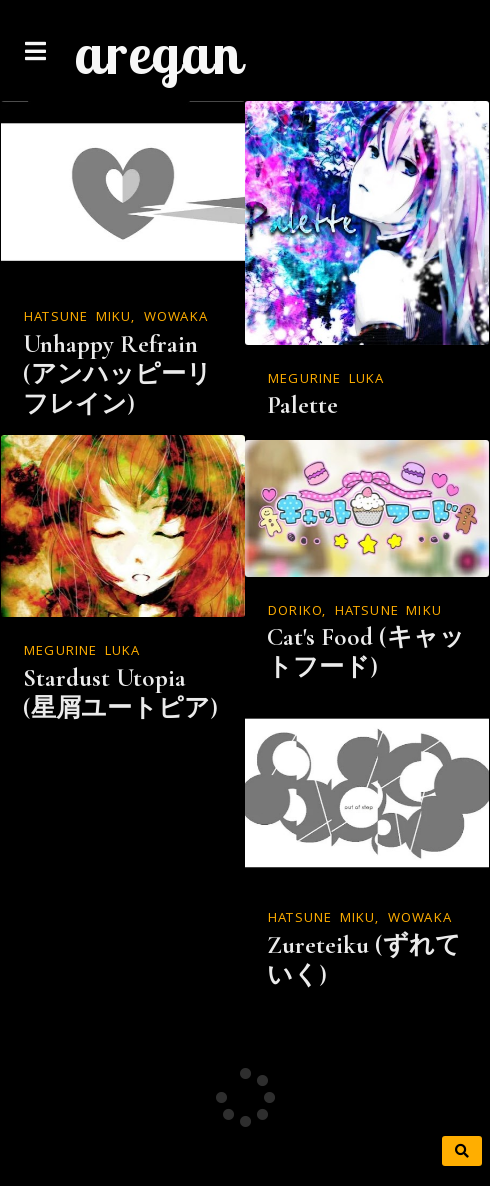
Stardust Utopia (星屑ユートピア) (120, 693)
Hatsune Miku (77, 318)
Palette (302, 405)
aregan (158, 53)
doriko (295, 612)
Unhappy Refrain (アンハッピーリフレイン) (117, 374)
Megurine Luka (326, 380)
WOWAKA (176, 318)
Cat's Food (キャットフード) (366, 652)
